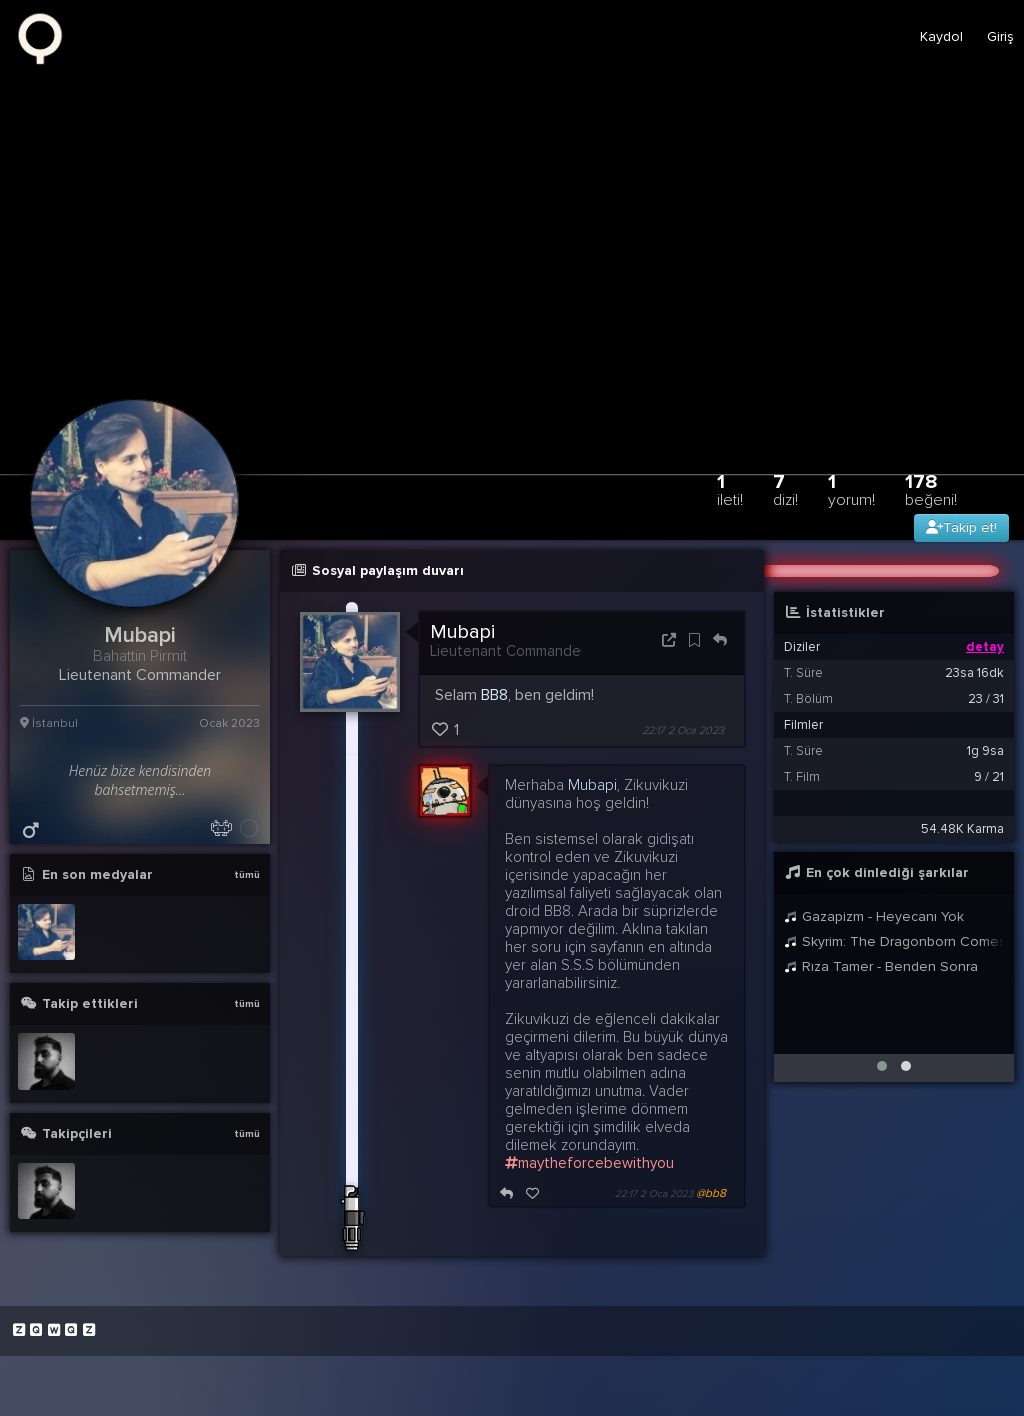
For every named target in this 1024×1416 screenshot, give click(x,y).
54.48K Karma (962, 829)
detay (985, 647)
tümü (247, 875)
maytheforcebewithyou (589, 1163)
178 (931, 489)
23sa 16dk (974, 673)
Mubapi (462, 632)
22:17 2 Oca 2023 (683, 730)
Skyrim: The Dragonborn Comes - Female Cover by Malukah (894, 941)
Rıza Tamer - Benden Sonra (881, 966)
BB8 (494, 695)
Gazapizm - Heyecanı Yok (874, 916)
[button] (882, 1066)
